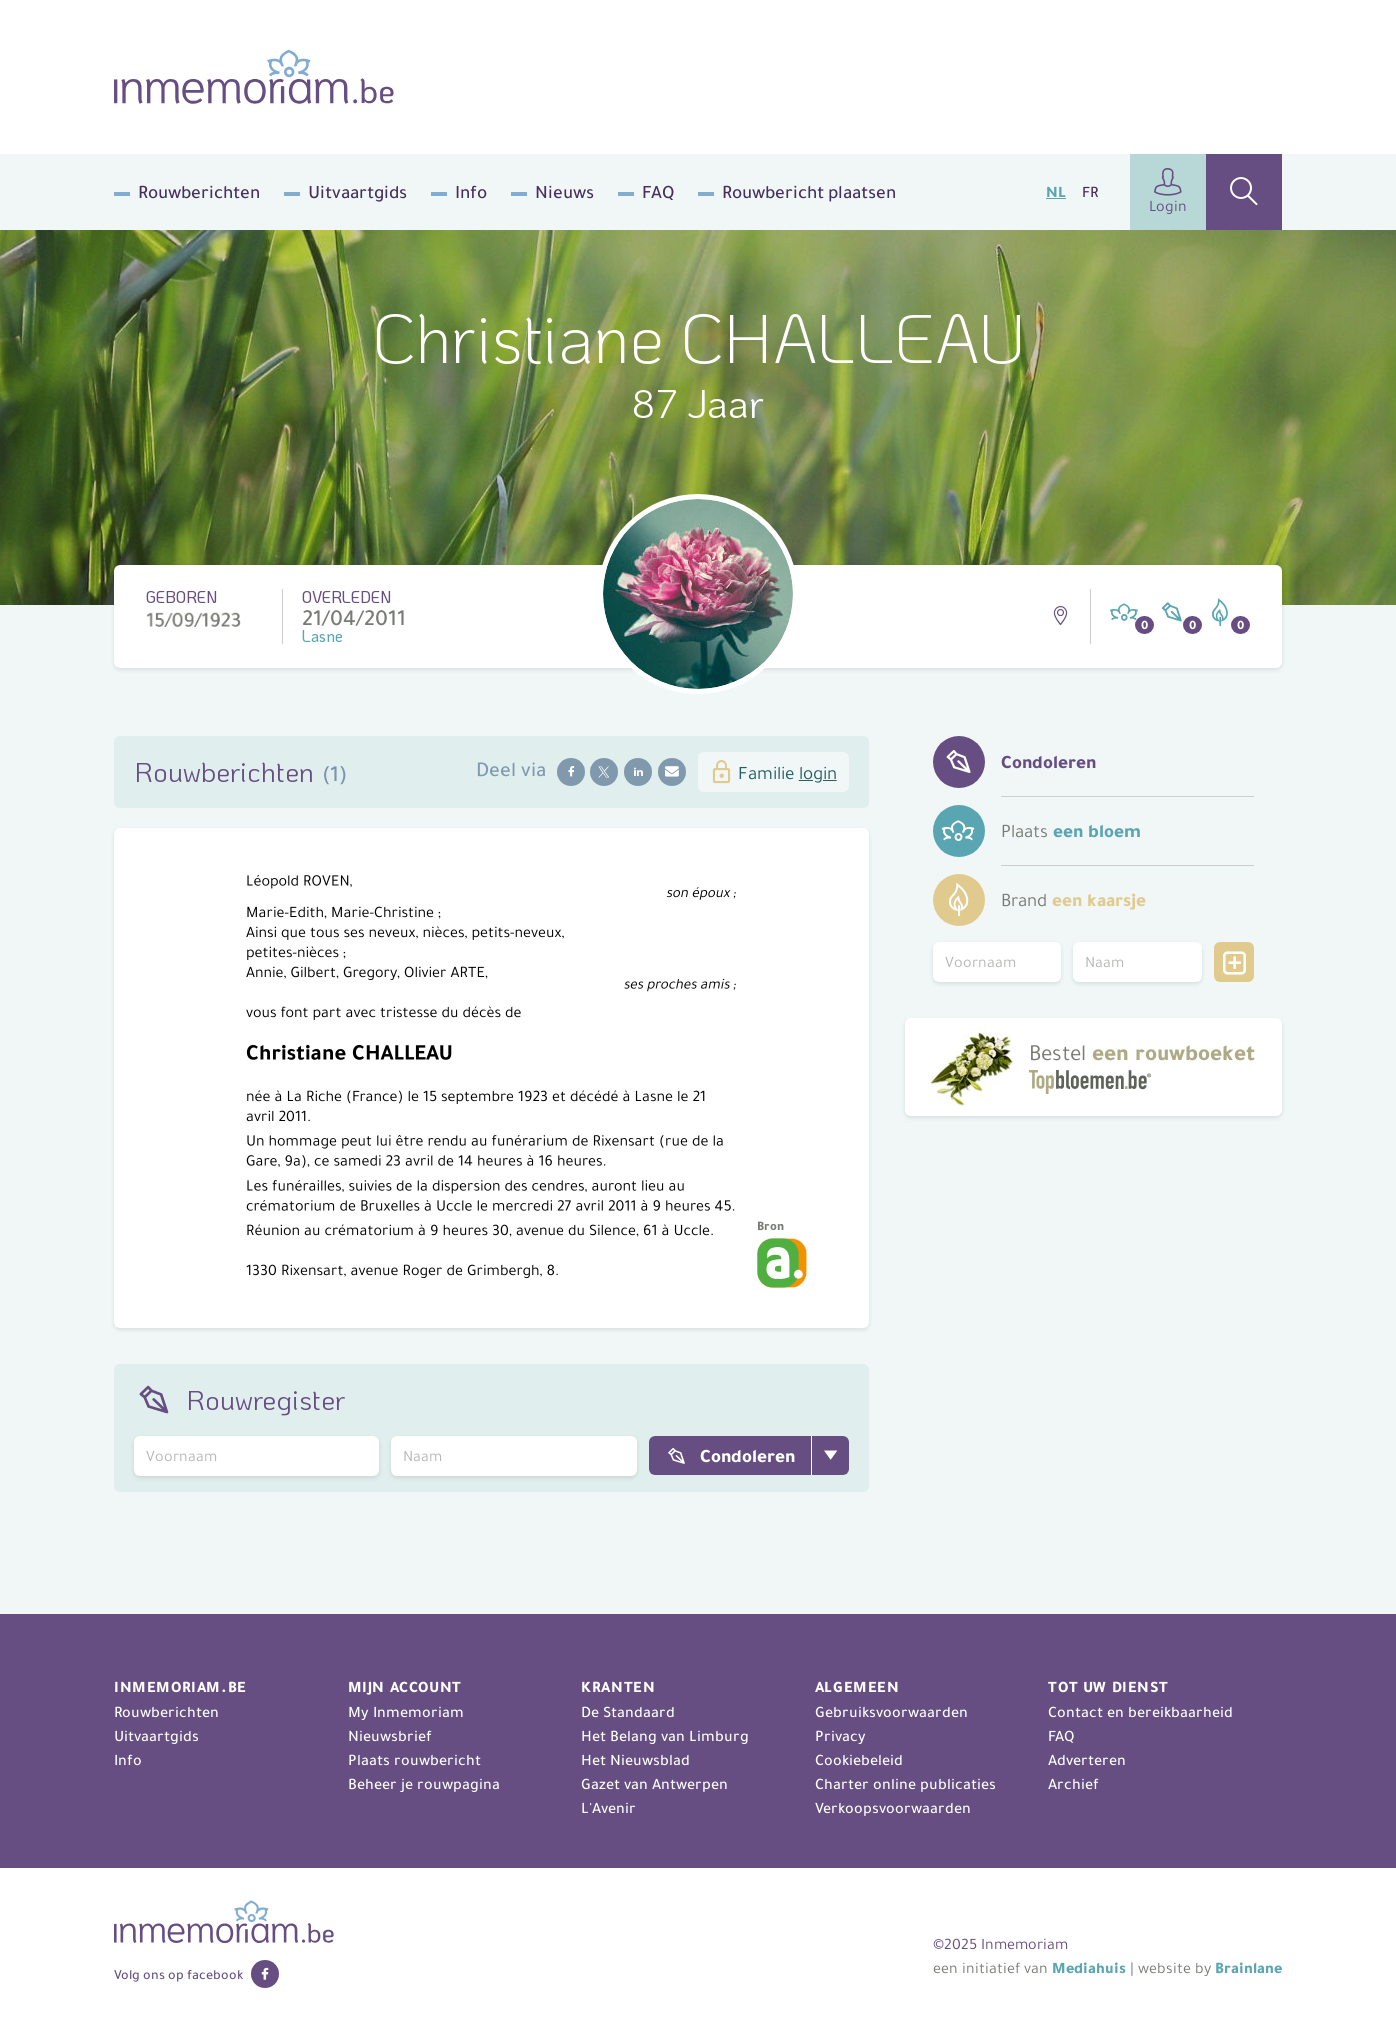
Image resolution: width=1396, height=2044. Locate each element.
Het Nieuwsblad (635, 1760)
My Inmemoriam (406, 1712)
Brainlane (1248, 1968)
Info (471, 192)
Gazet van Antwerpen (654, 1784)
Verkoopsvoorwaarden (893, 1808)
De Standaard (628, 1712)
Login (1168, 191)
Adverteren (1087, 1760)
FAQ (658, 192)
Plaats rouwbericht (414, 1760)
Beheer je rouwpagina (424, 1784)
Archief (1073, 1784)
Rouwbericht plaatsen (809, 192)
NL (1056, 192)
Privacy (840, 1736)
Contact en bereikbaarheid (1140, 1712)
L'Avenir (608, 1808)
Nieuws (564, 192)
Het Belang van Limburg (665, 1736)
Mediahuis (1089, 1968)
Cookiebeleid (859, 1760)
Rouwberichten (199, 192)
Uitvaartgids (357, 192)
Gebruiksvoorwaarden (891, 1712)
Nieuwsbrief (390, 1736)
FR (1090, 192)
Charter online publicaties (905, 1784)
